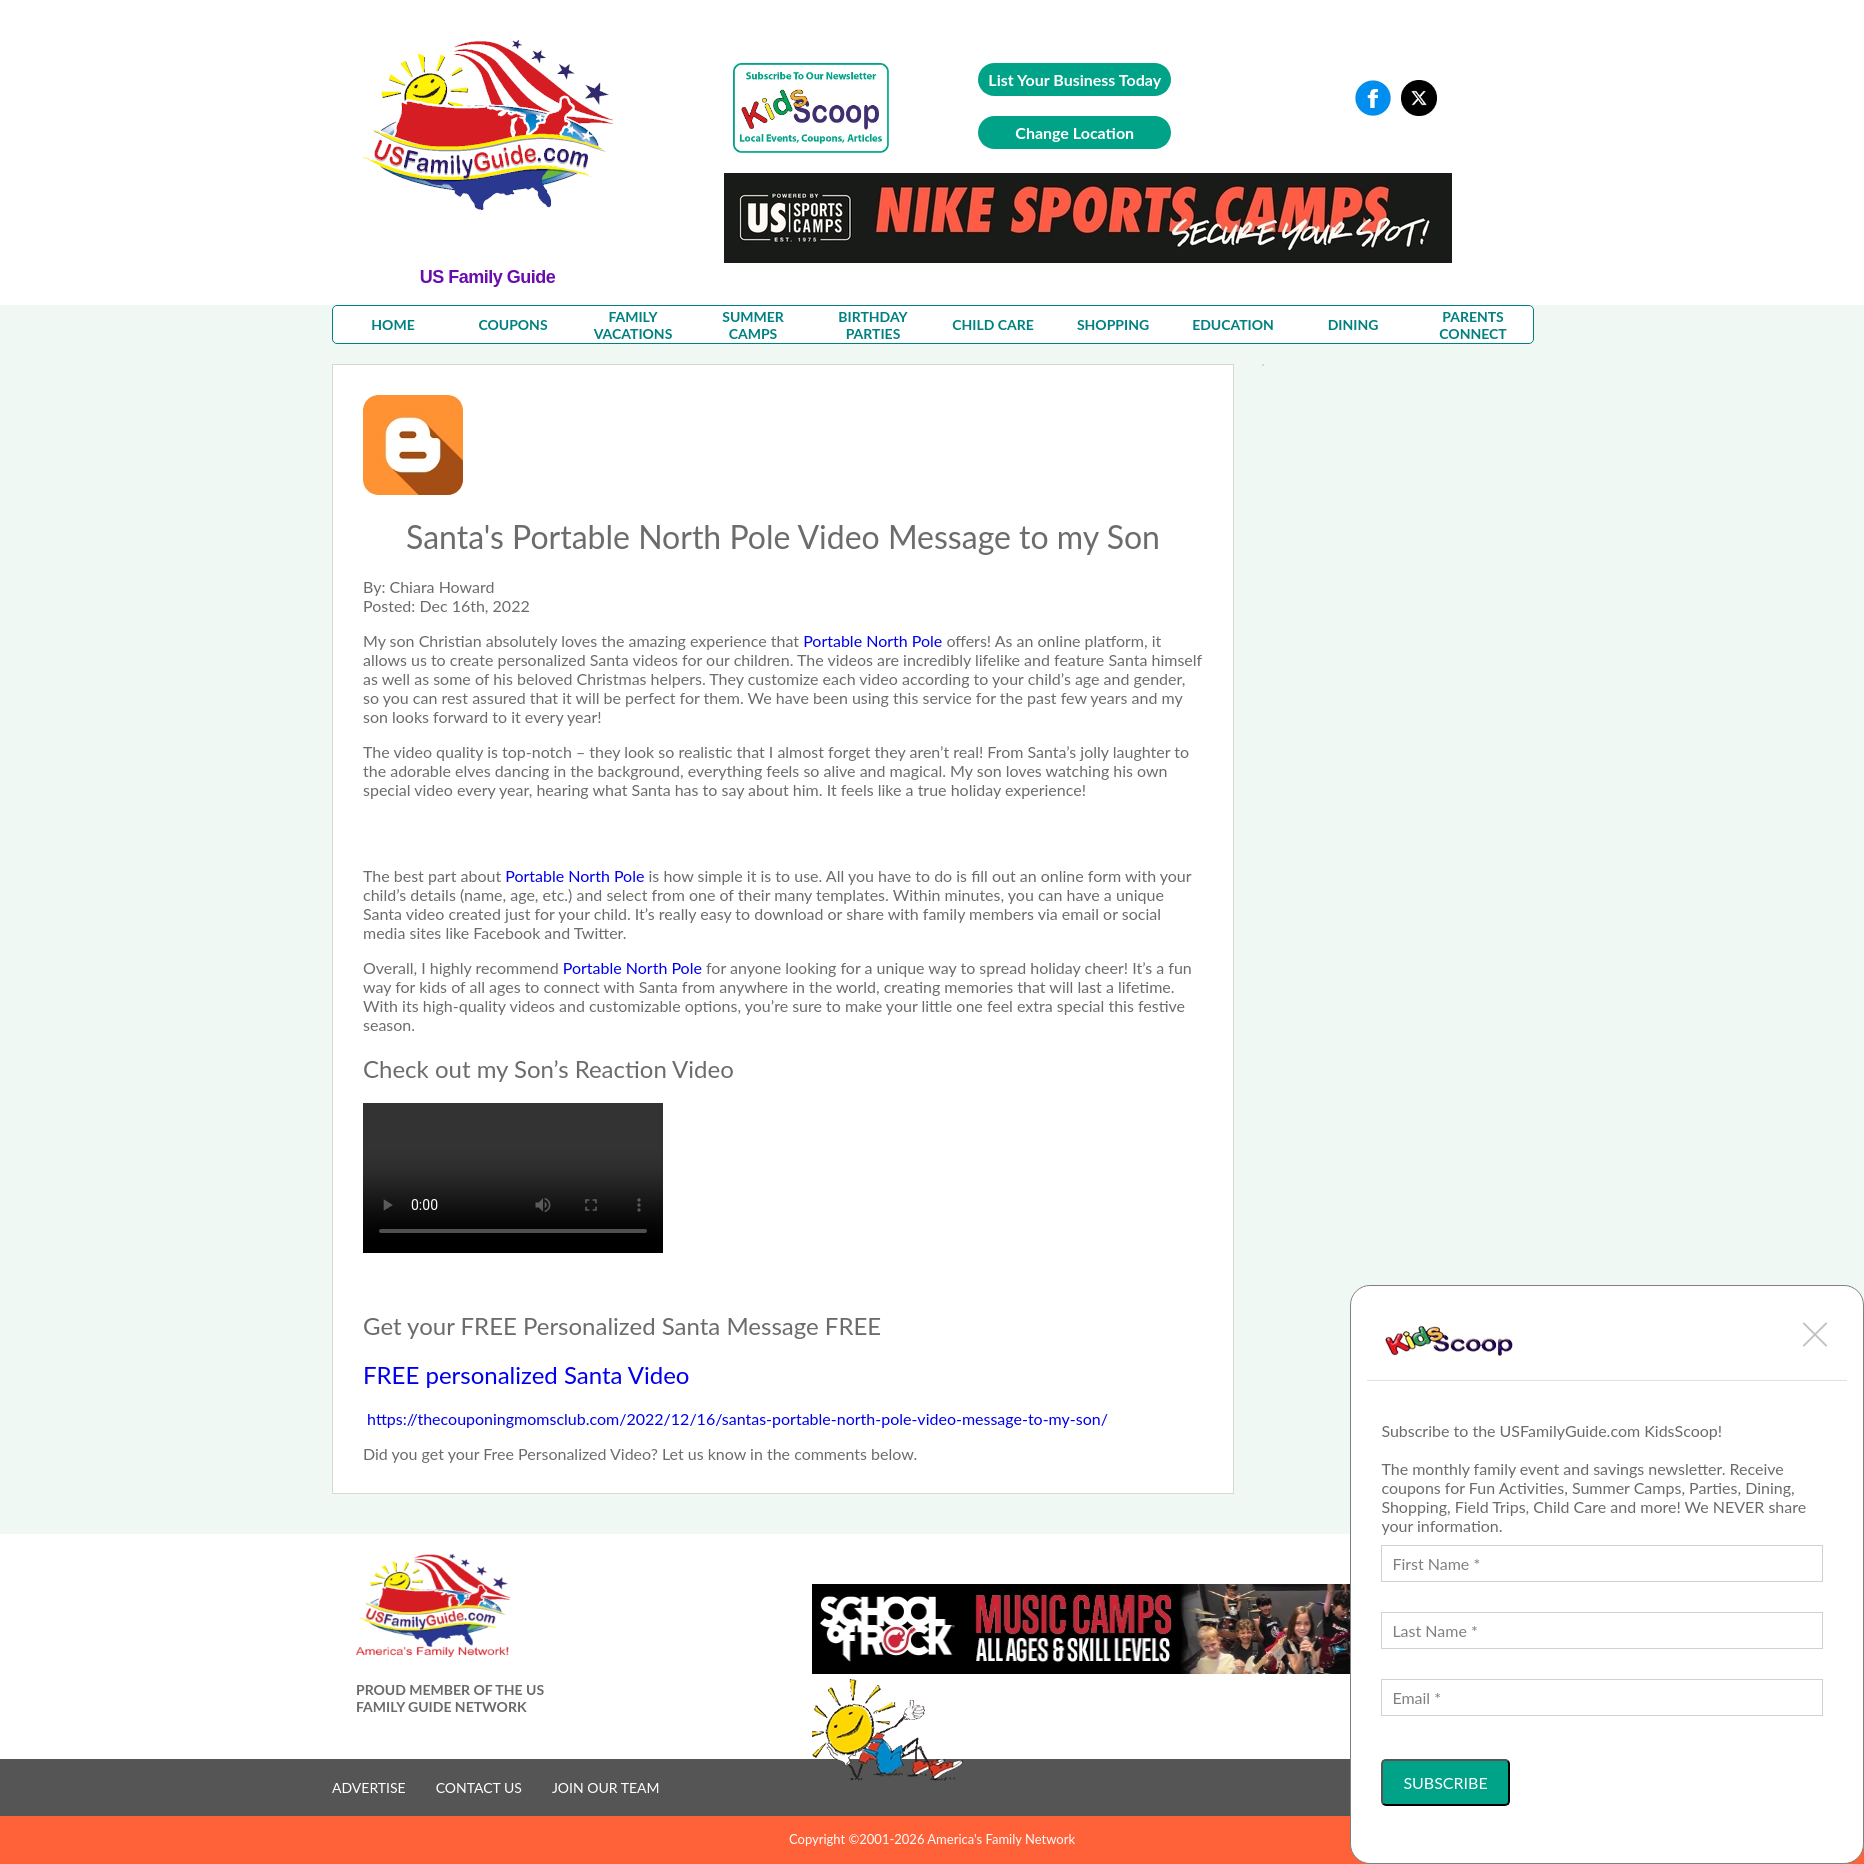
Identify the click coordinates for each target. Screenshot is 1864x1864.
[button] (1815, 1334)
